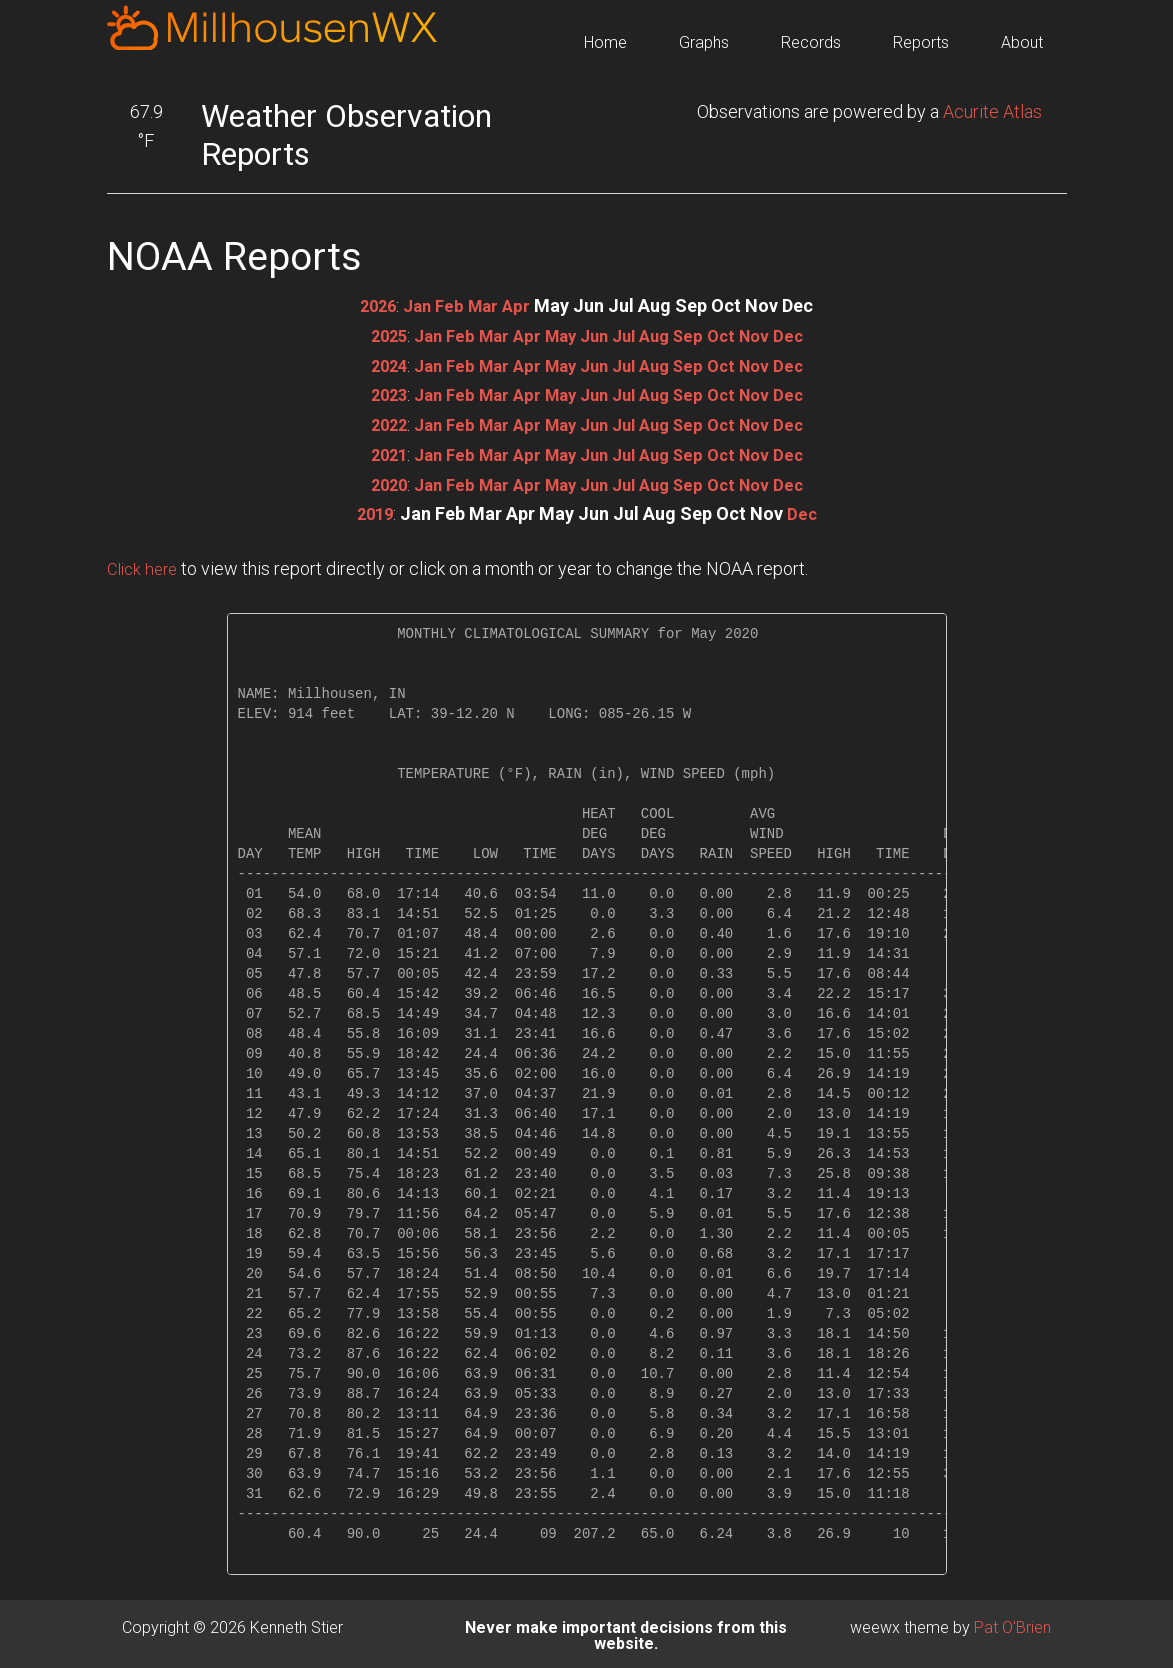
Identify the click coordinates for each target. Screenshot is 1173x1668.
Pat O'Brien (1012, 1623)
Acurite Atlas (992, 111)
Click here (145, 564)
